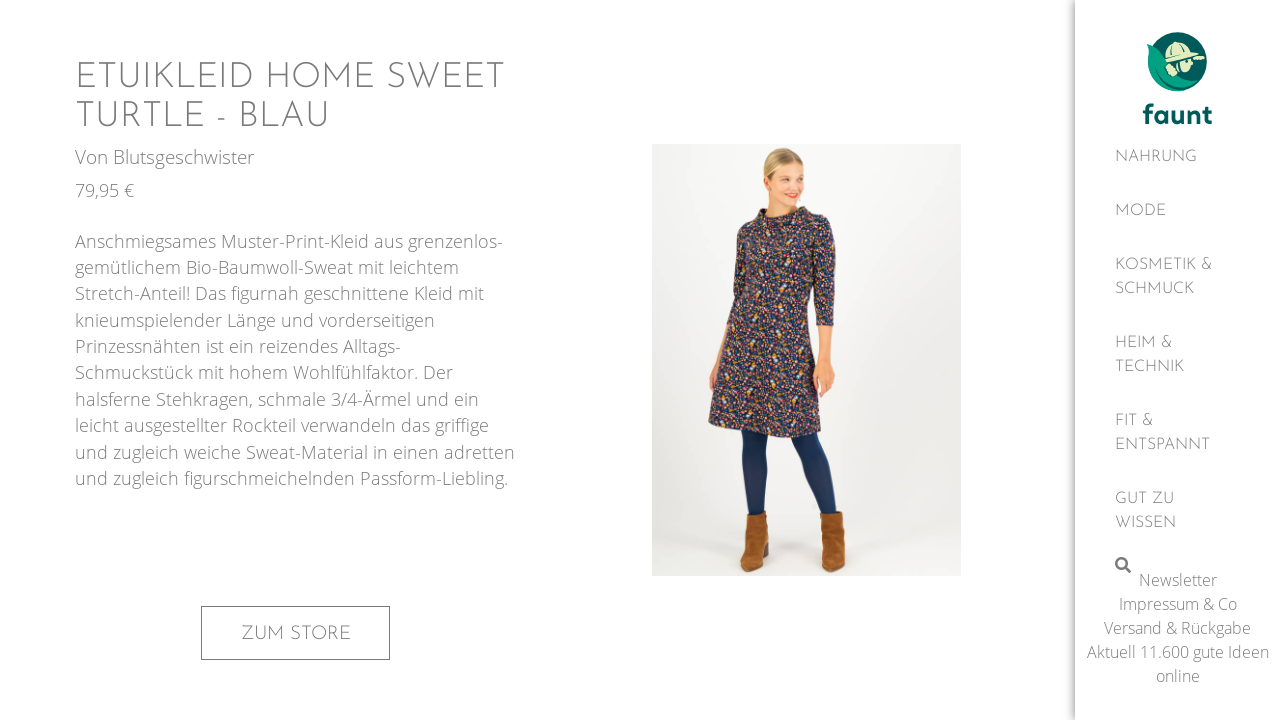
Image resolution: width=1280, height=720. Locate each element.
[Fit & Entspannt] (1177, 433)
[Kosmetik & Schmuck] (1177, 277)
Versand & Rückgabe (1177, 628)
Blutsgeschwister (183, 156)
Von (94, 156)
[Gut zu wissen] (1177, 511)
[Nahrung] (1177, 157)
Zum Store (296, 634)
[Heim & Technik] (1177, 355)
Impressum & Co (1178, 604)
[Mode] (1177, 211)
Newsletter (1178, 580)
